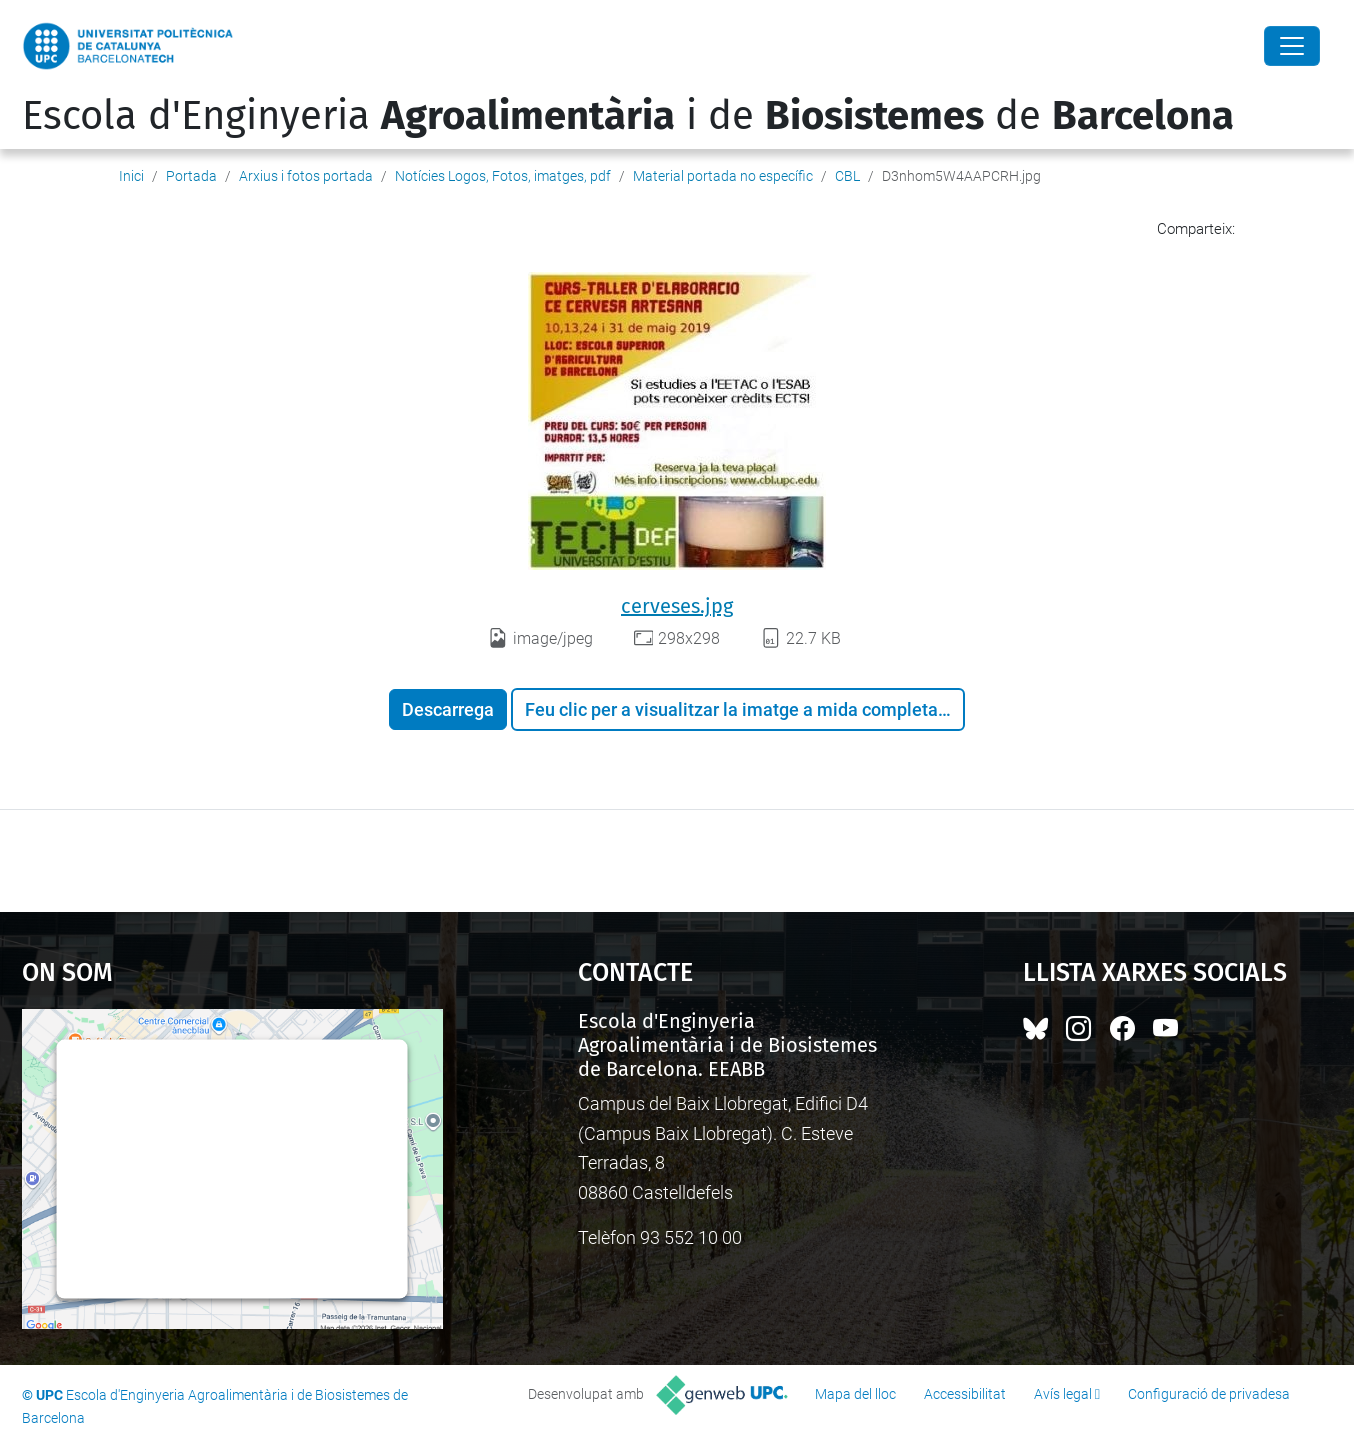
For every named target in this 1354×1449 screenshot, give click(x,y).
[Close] (1292, 46)
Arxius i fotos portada (306, 176)
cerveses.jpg (677, 606)
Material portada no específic (723, 176)
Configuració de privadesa (1209, 1394)
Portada (191, 176)
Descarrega (448, 709)
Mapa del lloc (855, 1394)
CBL (847, 176)
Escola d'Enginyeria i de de (628, 116)
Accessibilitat (965, 1394)
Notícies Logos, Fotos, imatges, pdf (503, 176)
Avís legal (1063, 1394)
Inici (131, 176)
